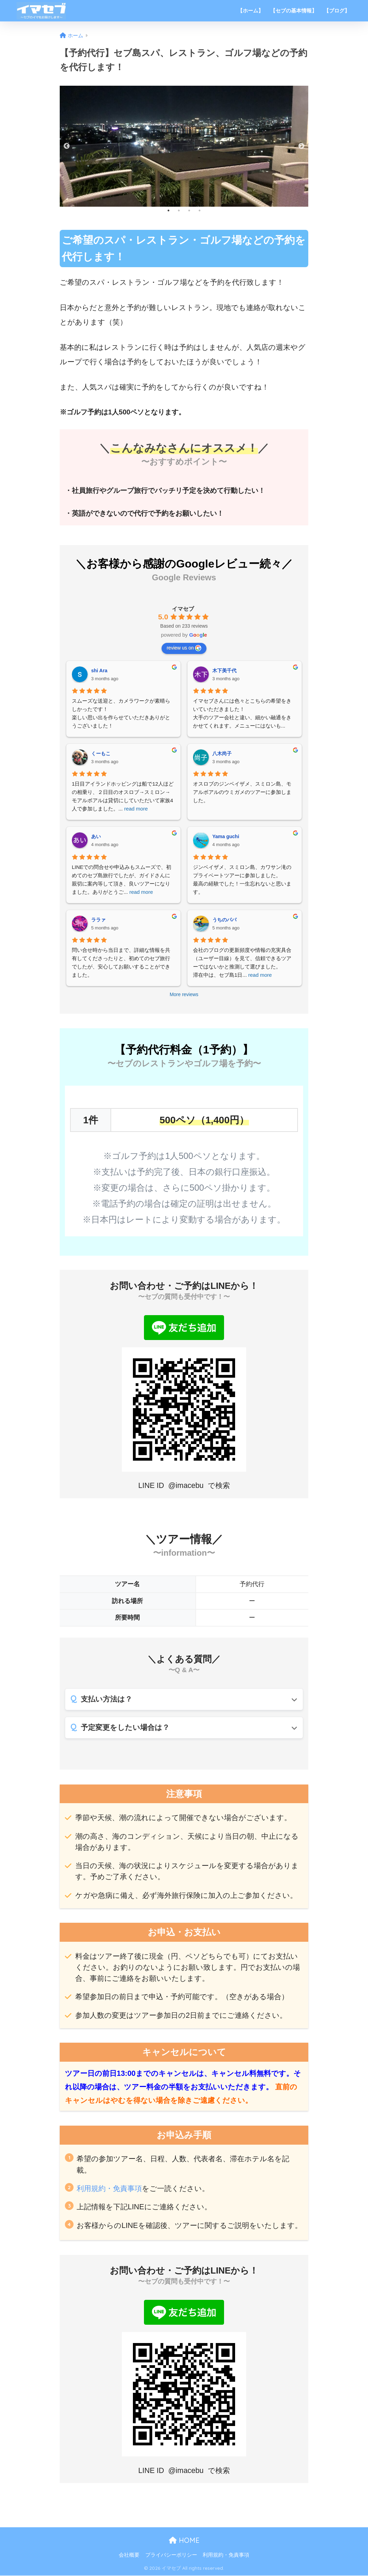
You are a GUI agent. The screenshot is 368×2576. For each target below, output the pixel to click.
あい (96, 836)
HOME (184, 2541)
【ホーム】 (250, 10)
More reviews (184, 994)
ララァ (98, 919)
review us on (184, 648)
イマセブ (183, 609)
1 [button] (168, 210)
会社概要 (129, 2555)
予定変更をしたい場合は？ (125, 1728)
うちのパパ (224, 919)
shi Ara (99, 670)
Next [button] (301, 146)
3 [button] (189, 210)
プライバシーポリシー (171, 2555)
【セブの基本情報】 (293, 10)
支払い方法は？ (106, 1699)
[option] (184, 146)
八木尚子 (222, 753)
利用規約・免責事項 (109, 2189)
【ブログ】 (337, 10)
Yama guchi (225, 836)
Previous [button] (66, 146)
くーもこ (100, 753)
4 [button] (199, 210)
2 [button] (178, 210)
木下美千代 (224, 670)
